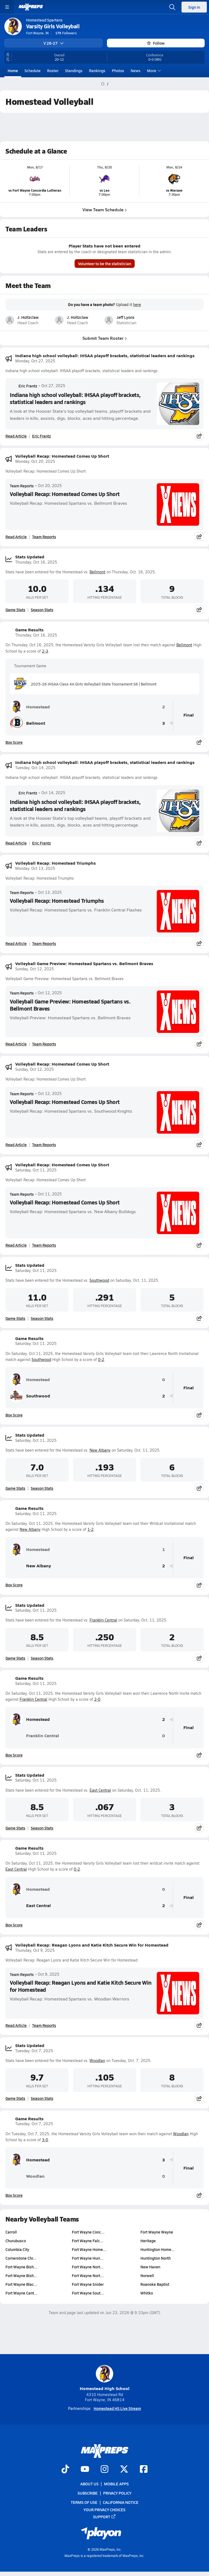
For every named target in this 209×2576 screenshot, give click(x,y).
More (153, 70)
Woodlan (97, 2060)
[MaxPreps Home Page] (103, 83)
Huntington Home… (157, 2249)
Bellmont (97, 571)
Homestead (30, 706)
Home (13, 70)
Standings (73, 70)
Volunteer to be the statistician (104, 263)
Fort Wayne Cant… (21, 2293)
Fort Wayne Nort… (88, 2266)
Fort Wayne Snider (88, 2284)
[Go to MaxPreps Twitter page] (124, 2469)
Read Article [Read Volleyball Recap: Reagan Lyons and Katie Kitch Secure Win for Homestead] (16, 2025)
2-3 (45, 651)
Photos (118, 70)
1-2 (90, 1529)
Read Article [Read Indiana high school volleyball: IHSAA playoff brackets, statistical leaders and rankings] (16, 436)
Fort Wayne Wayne (156, 2232)
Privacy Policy (117, 2493)
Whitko (146, 2293)
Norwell (147, 2275)
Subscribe (88, 2493)
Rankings (97, 70)
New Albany (100, 1450)
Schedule (32, 70)
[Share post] (199, 436)
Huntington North (155, 2258)
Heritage (148, 2240)
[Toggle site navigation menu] (7, 7)
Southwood (99, 1280)
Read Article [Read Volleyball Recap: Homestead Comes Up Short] (16, 536)
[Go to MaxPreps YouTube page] (85, 2469)
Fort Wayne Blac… (21, 2284)
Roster (53, 70)
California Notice (121, 2502)
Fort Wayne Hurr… (87, 2258)
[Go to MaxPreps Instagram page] (104, 2469)
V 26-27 (54, 43)
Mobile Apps (116, 2483)
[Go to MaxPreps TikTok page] (65, 2469)
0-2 (101, 1359)
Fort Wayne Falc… (87, 2240)
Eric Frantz (23, 386)
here (137, 304)
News (135, 70)
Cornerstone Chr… (20, 2258)
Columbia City (17, 2249)
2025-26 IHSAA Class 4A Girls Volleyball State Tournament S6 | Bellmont (85, 684)
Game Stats (15, 609)
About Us (89, 2483)
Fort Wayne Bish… (21, 2266)
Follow (156, 43)
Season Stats (42, 609)
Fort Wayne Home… (89, 2249)
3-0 (45, 2139)
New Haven (150, 2266)
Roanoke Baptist (154, 2284)
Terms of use (84, 2502)
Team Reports (22, 485)
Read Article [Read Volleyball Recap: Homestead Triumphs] (16, 943)
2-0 (97, 1699)
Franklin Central (103, 1620)
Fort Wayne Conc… (88, 2232)
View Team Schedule (104, 209)
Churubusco (15, 2240)
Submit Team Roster (104, 338)
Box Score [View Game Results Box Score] (14, 742)
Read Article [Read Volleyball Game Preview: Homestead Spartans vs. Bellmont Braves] (16, 1044)
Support (104, 2516)
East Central (100, 1790)
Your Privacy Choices (104, 2509)
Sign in (194, 7)
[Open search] (172, 7)
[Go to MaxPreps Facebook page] (143, 2469)
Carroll (11, 2232)
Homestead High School (105, 2378)
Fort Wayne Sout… (88, 2293)
